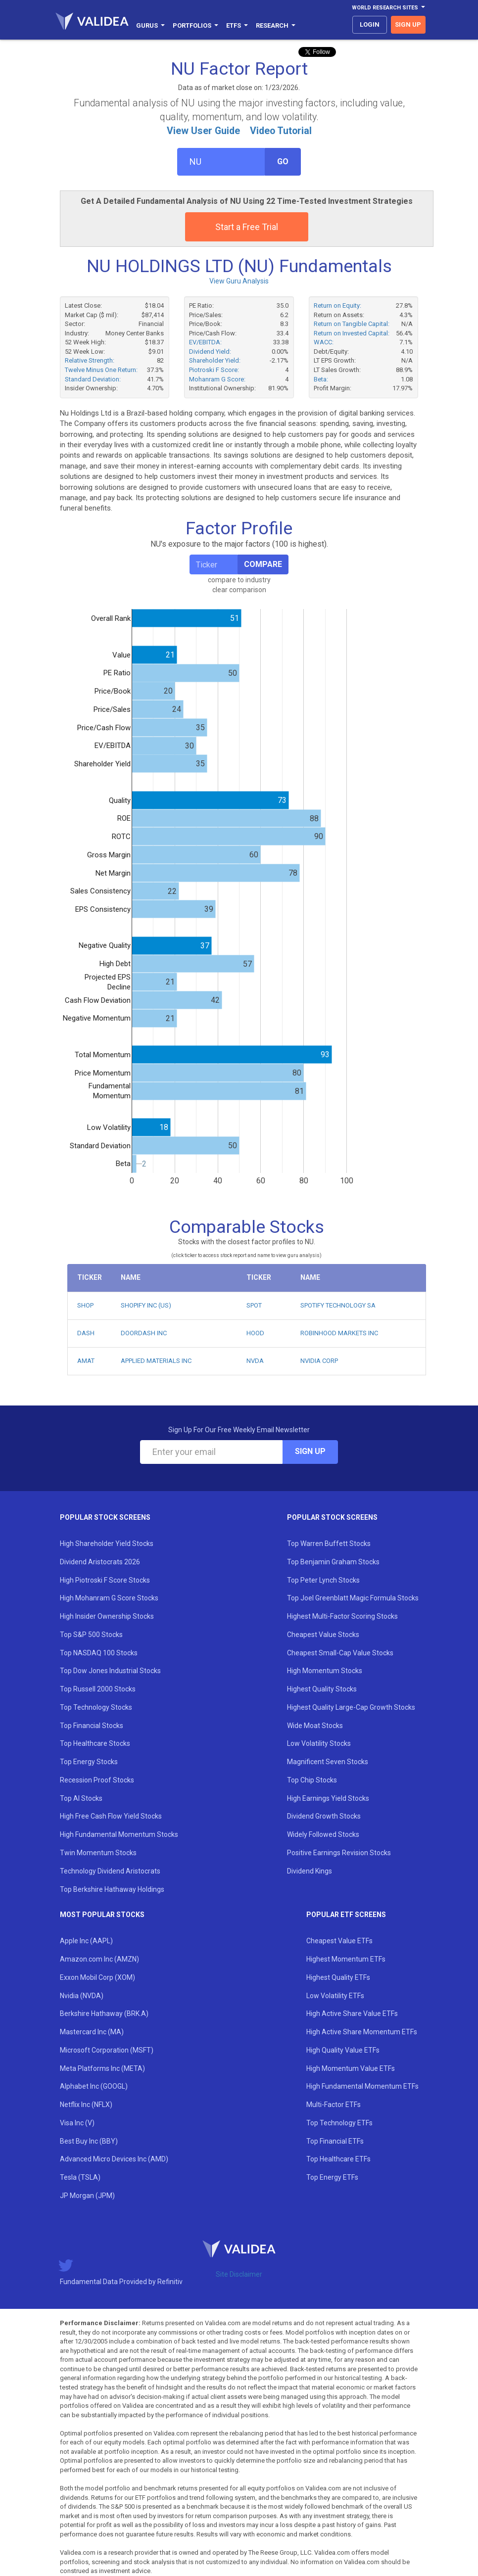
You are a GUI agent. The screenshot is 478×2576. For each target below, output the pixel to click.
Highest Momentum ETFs (345, 1959)
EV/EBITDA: (205, 342)
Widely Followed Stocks (323, 1834)
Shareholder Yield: (214, 360)
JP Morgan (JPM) (87, 2196)
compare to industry (239, 580)
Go (282, 161)
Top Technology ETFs (339, 2123)
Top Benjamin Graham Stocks (333, 1562)
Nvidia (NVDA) (81, 1996)
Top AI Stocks (81, 1798)
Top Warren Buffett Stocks (329, 1543)
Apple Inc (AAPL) (86, 1941)
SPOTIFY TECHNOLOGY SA (338, 1305)
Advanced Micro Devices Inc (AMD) (114, 2159)
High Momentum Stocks (324, 1671)
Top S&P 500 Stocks (91, 1635)
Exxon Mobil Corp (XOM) (97, 1977)
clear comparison (239, 590)
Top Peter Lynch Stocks (323, 1580)
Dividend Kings (309, 1871)
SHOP (85, 1305)
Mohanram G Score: (217, 379)
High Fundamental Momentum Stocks (119, 1834)
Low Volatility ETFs (335, 1996)
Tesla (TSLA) (80, 2177)
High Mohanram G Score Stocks (109, 1598)
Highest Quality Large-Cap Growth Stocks (351, 1707)
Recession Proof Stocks (97, 1780)
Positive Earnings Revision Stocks (339, 1853)
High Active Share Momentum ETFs (361, 2032)
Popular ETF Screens (346, 1915)
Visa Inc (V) (77, 2123)
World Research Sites (388, 7)
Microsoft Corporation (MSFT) (106, 2050)
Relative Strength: (89, 360)
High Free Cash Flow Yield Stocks (111, 1816)
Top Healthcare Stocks (95, 1743)
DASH (86, 1333)
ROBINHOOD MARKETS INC (339, 1333)
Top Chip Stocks (312, 1780)
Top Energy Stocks (89, 1762)
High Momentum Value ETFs (350, 2068)
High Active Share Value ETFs (352, 2013)
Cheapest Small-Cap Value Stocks (340, 1653)
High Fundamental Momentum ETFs (362, 2086)
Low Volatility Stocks (319, 1743)
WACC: (324, 342)
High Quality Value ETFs (343, 2050)
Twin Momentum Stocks (98, 1853)
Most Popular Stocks (102, 1915)
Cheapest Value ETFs (339, 1941)
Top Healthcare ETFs (338, 2159)
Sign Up (310, 1451)
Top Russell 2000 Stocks (98, 1689)
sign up (408, 24)
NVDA (255, 1360)
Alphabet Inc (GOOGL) (94, 2086)
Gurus (150, 25)
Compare (263, 564)
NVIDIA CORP (319, 1360)
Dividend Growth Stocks (324, 1816)
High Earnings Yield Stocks (328, 1798)
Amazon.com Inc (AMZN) (99, 1959)
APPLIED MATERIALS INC (156, 1360)
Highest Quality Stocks (322, 1689)
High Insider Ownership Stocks (107, 1616)
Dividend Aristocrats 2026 (100, 1562)
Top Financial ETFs (335, 2141)
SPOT (254, 1305)
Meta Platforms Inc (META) (102, 2068)
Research (275, 25)
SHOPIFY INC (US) (146, 1305)
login (370, 24)
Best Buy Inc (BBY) (89, 2141)
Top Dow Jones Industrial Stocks (110, 1671)
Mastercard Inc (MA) (92, 2032)
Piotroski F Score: (214, 370)
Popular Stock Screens (105, 1517)
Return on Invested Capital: (351, 333)
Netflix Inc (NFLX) (86, 2104)
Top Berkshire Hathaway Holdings (112, 1889)
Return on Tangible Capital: (351, 324)
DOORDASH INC (144, 1333)
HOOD (255, 1333)
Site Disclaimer (239, 2274)
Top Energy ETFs (332, 2177)
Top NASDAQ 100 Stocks (99, 1653)
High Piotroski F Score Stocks (105, 1580)
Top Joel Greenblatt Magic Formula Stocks (353, 1598)
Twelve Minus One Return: (101, 370)
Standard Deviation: (93, 379)
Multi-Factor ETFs (333, 2104)
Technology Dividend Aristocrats (110, 1871)
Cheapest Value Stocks (323, 1635)
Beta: (321, 379)
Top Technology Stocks (96, 1707)
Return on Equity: (337, 305)
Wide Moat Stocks (315, 1726)
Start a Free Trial (246, 227)
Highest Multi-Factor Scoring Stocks (342, 1616)
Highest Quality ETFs (338, 1977)
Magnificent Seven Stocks (327, 1762)
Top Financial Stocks (91, 1726)
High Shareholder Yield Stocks (106, 1543)
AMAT (86, 1360)
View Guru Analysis (239, 281)
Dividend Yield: (210, 351)
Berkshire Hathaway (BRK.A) (104, 2013)
